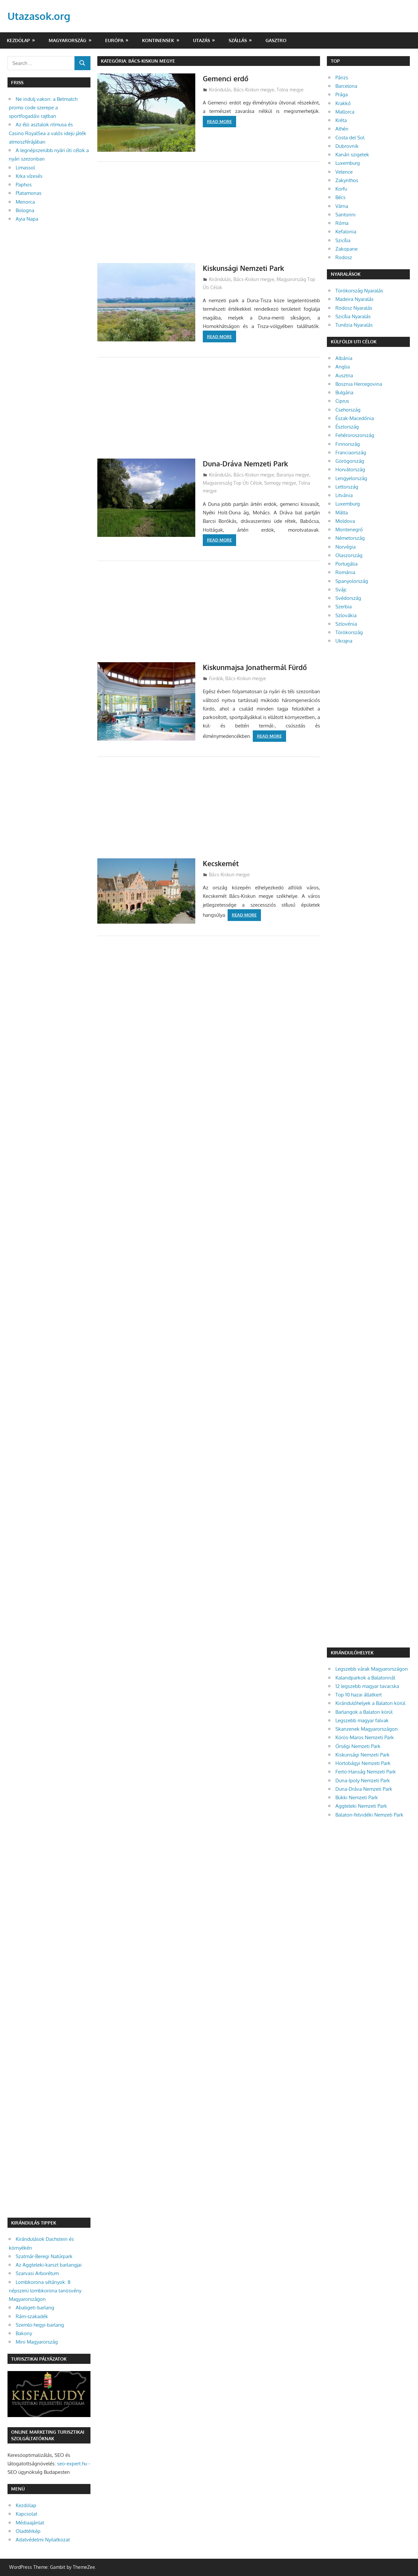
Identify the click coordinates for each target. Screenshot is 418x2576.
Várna (341, 206)
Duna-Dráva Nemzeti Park (247, 463)
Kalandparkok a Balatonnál (365, 1678)
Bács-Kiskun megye (253, 89)
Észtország (347, 427)
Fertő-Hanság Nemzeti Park (365, 1772)
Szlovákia (346, 615)
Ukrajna (343, 641)
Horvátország (350, 469)
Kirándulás (220, 89)
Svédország (348, 598)
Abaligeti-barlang (35, 2307)
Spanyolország (351, 581)
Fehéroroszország (354, 435)
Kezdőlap (18, 40)
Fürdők (216, 678)
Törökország (349, 632)
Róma (341, 223)
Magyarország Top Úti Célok (232, 483)
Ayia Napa (27, 219)
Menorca (25, 202)
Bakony (24, 2333)
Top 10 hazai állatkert (358, 1695)
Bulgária (344, 392)
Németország (350, 538)
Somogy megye (280, 483)
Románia (345, 572)
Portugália (346, 564)
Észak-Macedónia (354, 418)
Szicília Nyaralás (353, 316)
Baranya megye (293, 474)
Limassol (25, 167)
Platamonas (28, 193)
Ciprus (342, 401)
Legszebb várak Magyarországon (371, 1669)
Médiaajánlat (30, 2523)
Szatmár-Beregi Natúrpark (44, 2256)
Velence (344, 172)
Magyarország (67, 40)
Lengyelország (351, 478)
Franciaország (350, 452)
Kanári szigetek (352, 154)
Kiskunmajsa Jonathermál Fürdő (257, 667)
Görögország (349, 461)
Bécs (340, 197)
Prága (341, 94)
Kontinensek (158, 40)
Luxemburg (347, 163)
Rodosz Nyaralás (353, 308)
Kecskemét (221, 863)
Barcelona (346, 86)
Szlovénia (346, 624)
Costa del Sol (349, 137)
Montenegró (349, 529)
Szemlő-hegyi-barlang (40, 2325)
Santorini (345, 214)
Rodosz (343, 257)
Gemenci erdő (226, 78)
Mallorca (344, 112)
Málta (341, 512)
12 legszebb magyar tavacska (367, 1686)
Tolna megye (290, 89)
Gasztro (275, 40)
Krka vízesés (29, 176)
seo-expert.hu (72, 2463)
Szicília (342, 240)
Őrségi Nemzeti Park (357, 1746)
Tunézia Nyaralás (354, 325)
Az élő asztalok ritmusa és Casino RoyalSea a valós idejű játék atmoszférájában (47, 133)
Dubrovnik (347, 146)
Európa (114, 40)
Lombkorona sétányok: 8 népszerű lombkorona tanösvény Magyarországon (45, 2291)
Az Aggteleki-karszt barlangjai (49, 2265)
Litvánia (344, 495)
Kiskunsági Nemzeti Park (245, 268)
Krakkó (343, 103)
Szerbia (343, 606)
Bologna (25, 210)
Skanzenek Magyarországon (366, 1729)
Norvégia (345, 547)
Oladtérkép (28, 2531)
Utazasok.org (40, 16)
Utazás (201, 40)
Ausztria (344, 375)
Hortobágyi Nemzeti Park (363, 1763)
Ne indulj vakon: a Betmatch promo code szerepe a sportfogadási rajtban (43, 107)
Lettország (346, 487)
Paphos (24, 184)
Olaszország (348, 555)
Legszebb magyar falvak (362, 1720)
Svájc (341, 589)
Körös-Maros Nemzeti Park (364, 1737)
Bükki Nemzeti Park (356, 1797)
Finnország (347, 444)
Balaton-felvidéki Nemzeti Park (369, 1815)
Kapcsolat (26, 2514)
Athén (341, 129)
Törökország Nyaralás (359, 291)
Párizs (341, 77)
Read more (219, 121)
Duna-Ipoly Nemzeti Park (362, 1780)
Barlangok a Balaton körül (364, 1712)
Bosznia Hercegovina (358, 384)
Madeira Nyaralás (354, 299)
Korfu (341, 189)
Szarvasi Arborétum (37, 2273)
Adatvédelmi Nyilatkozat (43, 2540)
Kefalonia (345, 231)
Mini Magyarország (37, 2342)
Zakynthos (346, 180)
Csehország (348, 410)
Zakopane (346, 249)
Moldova (345, 521)
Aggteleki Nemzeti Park (361, 1806)
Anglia (342, 367)
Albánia (343, 358)
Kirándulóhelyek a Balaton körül (370, 1703)
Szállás (238, 40)
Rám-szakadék (32, 2316)
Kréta (341, 120)
